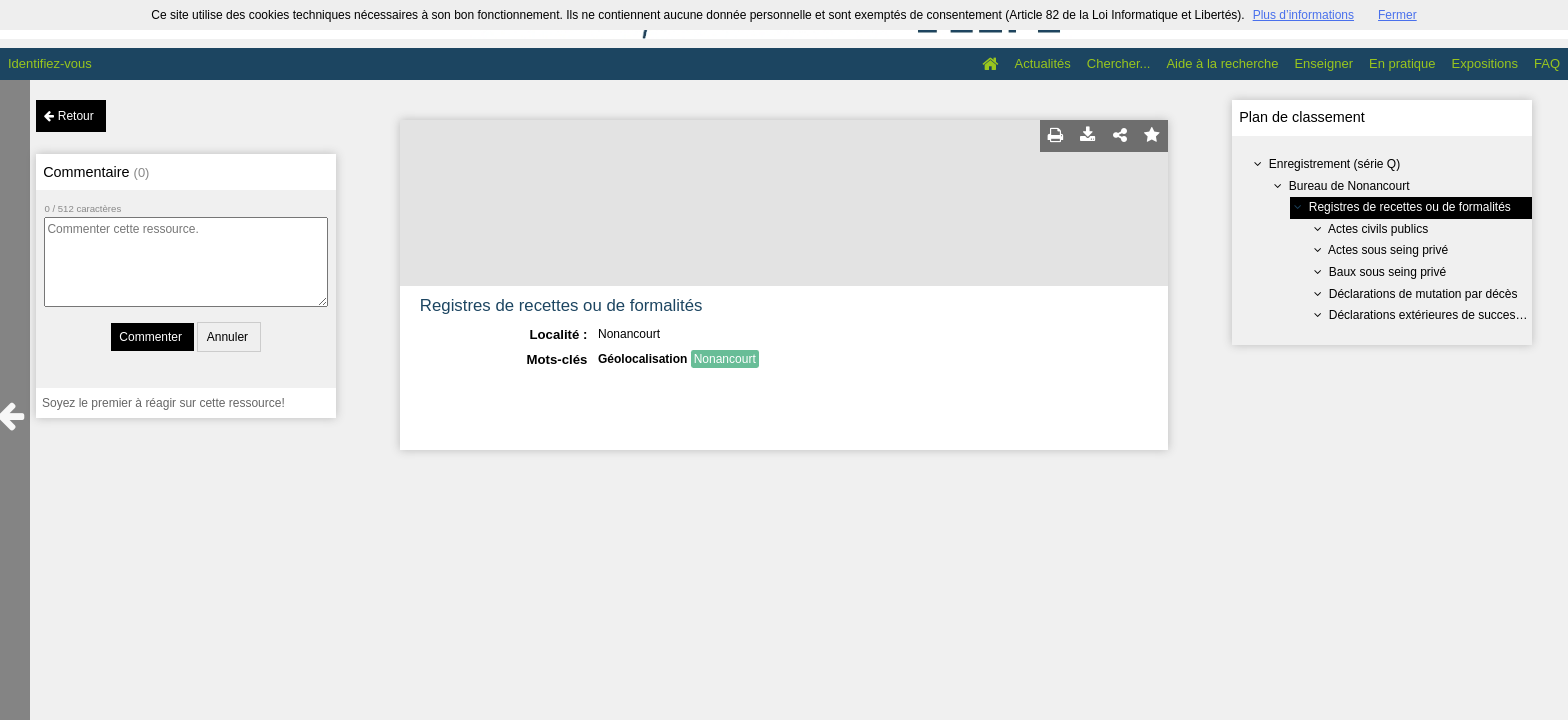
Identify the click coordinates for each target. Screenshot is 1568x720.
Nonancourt (725, 359)
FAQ (1547, 63)
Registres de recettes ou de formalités (1410, 207)
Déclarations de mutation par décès (1423, 294)
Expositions (1485, 63)
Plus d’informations (1303, 15)
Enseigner (1323, 63)
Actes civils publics (1378, 229)
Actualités (1042, 63)
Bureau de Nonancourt (1349, 186)
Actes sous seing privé (1388, 250)
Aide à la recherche (1222, 63)
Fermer (1397, 15)
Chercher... (1119, 63)
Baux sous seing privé (1387, 272)
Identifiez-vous (50, 63)
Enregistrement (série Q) (1334, 164)
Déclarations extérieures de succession (1433, 315)
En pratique (1402, 63)
